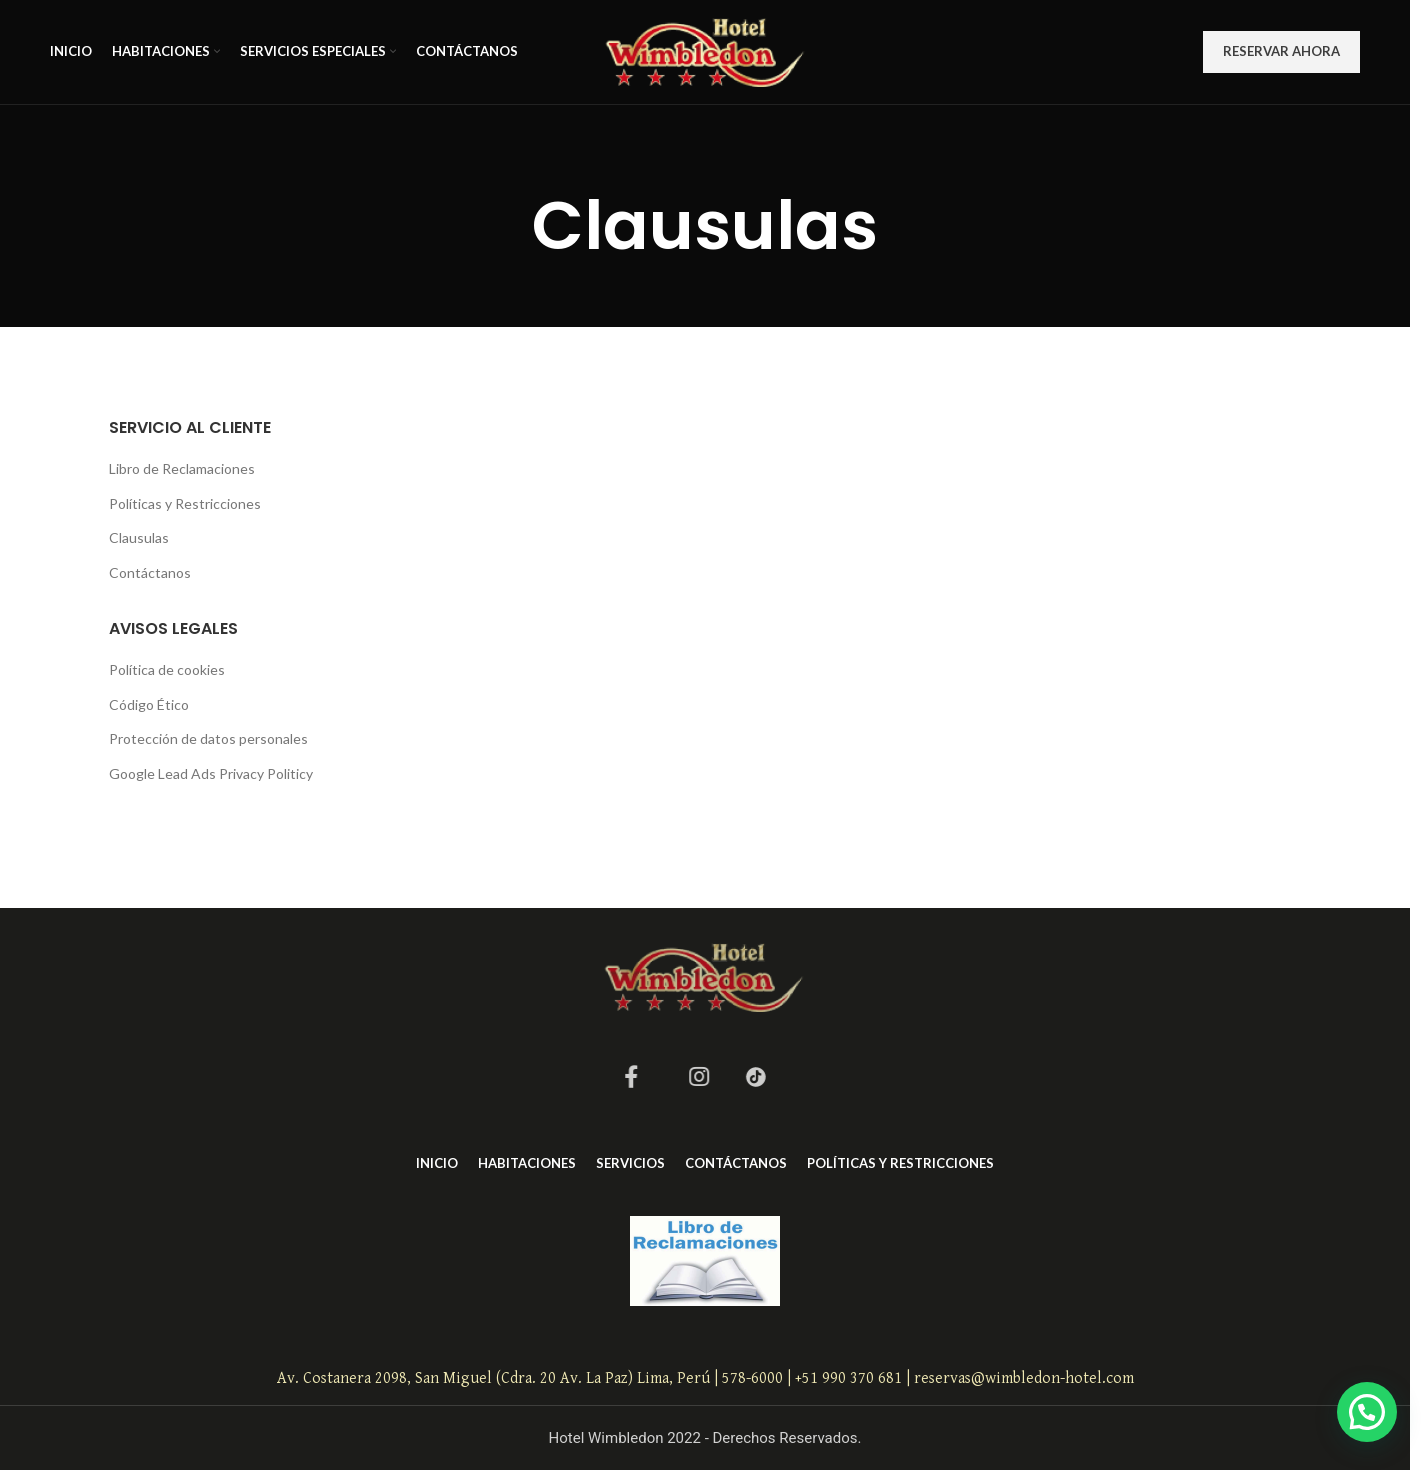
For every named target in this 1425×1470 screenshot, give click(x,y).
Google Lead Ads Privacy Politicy (211, 773)
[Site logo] (705, 50)
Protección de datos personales (208, 738)
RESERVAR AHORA (1281, 51)
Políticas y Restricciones (185, 503)
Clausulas (139, 537)
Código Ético (149, 704)
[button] (1367, 1412)
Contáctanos (150, 572)
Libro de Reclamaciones (182, 468)
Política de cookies (167, 669)
